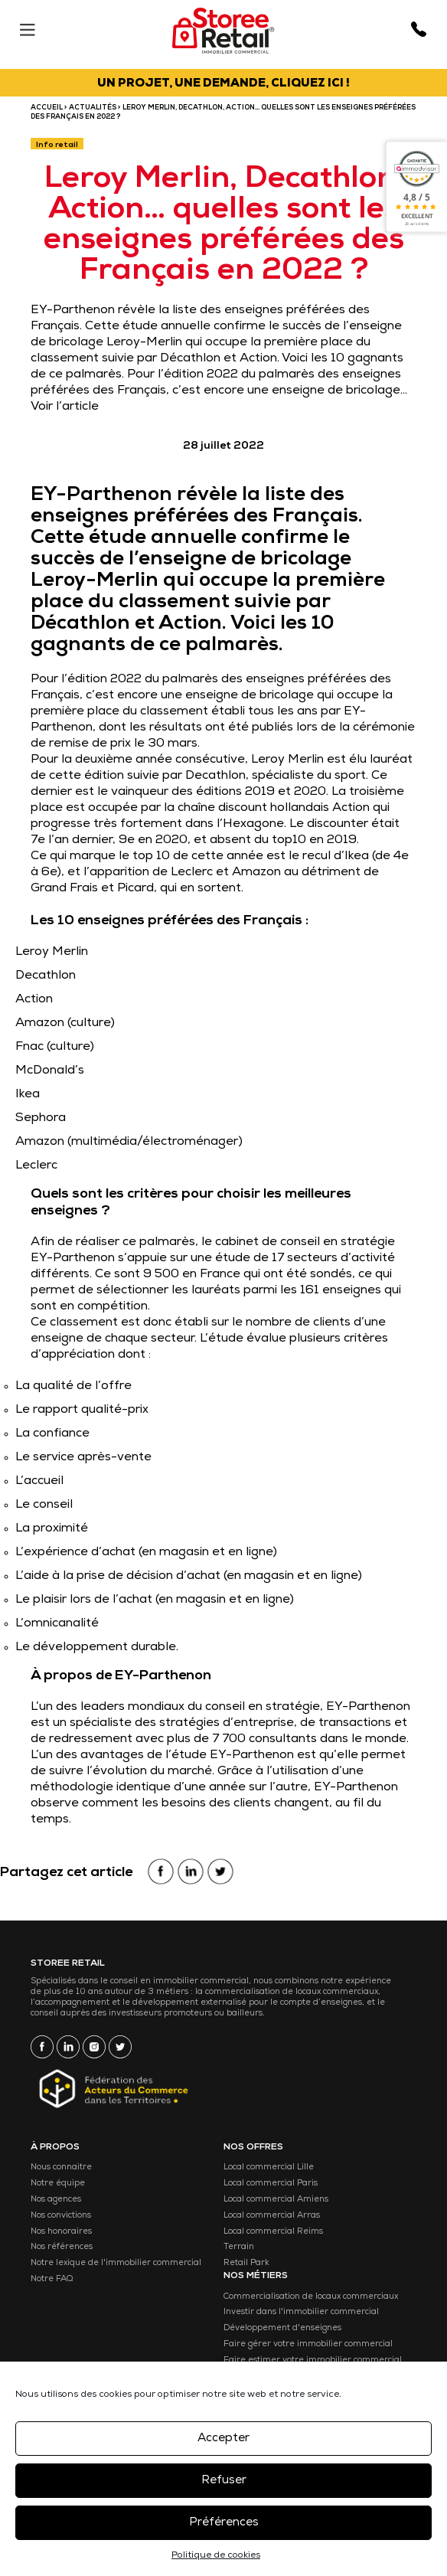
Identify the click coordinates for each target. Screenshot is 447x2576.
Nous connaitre (61, 2167)
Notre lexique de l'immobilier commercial (116, 2263)
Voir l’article (65, 407)
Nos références (62, 2247)
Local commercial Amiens (276, 2199)
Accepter (223, 2438)
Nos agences (56, 2199)
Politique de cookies (215, 2556)
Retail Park (246, 2263)
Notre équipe (58, 2183)
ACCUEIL (47, 108)
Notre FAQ (52, 2279)
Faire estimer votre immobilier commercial (313, 2360)
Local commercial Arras (272, 2216)
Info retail (57, 145)
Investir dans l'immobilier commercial (301, 2312)
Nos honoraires (61, 2232)
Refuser (223, 2480)
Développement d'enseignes (282, 2328)
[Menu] (27, 26)
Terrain (239, 2247)
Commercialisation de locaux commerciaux (311, 2297)
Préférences (224, 2523)
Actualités (92, 108)
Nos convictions (61, 2216)
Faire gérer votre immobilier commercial (308, 2344)
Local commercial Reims (273, 2232)
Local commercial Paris (271, 2183)
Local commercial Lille (269, 2167)
